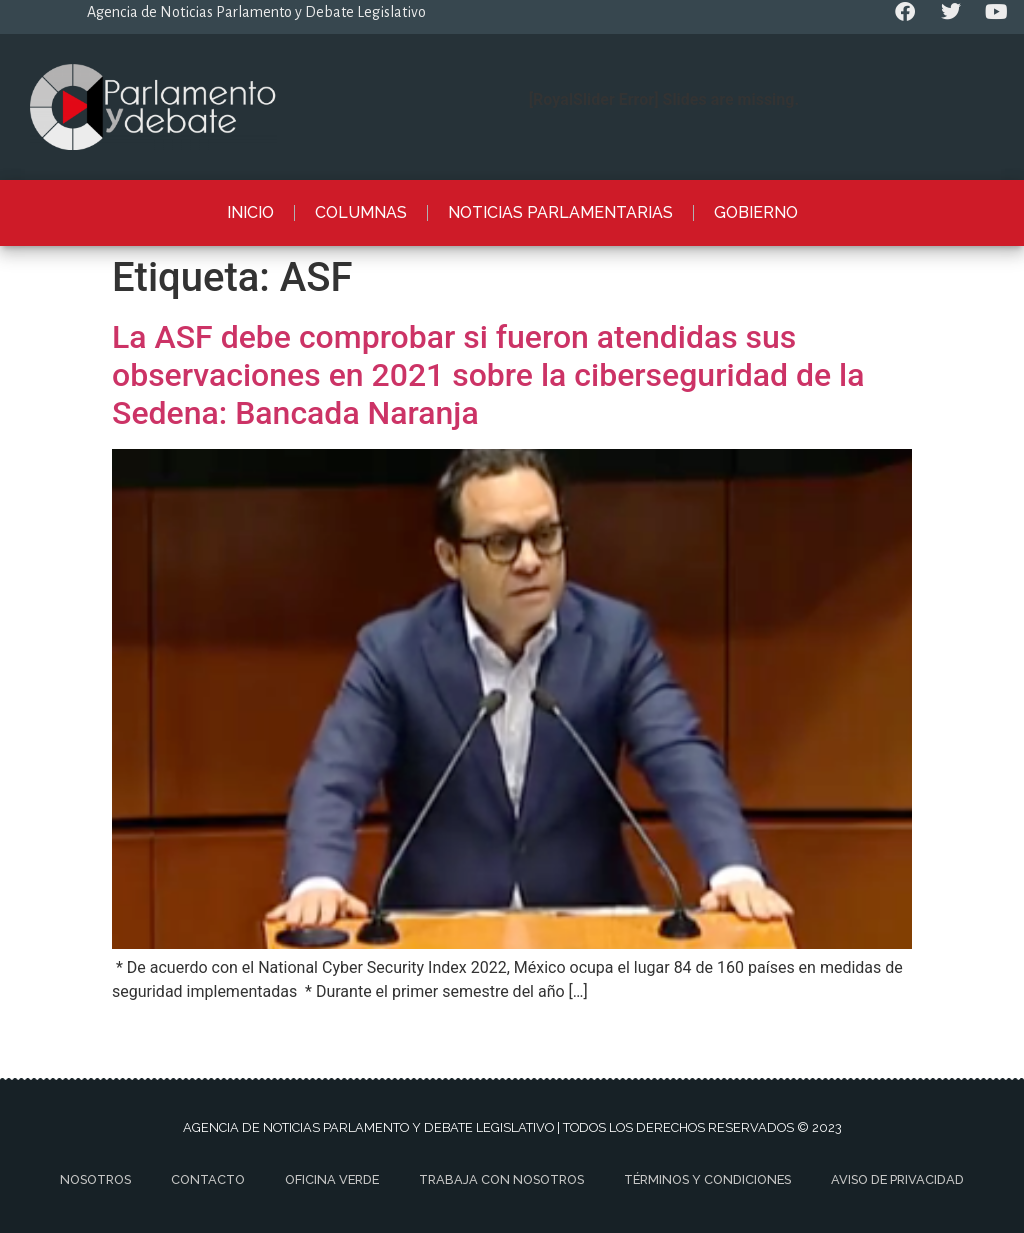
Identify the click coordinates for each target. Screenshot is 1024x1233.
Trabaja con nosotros (501, 1179)
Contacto (208, 1179)
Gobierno (756, 212)
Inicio (250, 212)
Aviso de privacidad (897, 1179)
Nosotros (95, 1179)
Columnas (361, 212)
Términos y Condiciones (707, 1179)
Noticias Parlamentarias (560, 212)
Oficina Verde (332, 1179)
